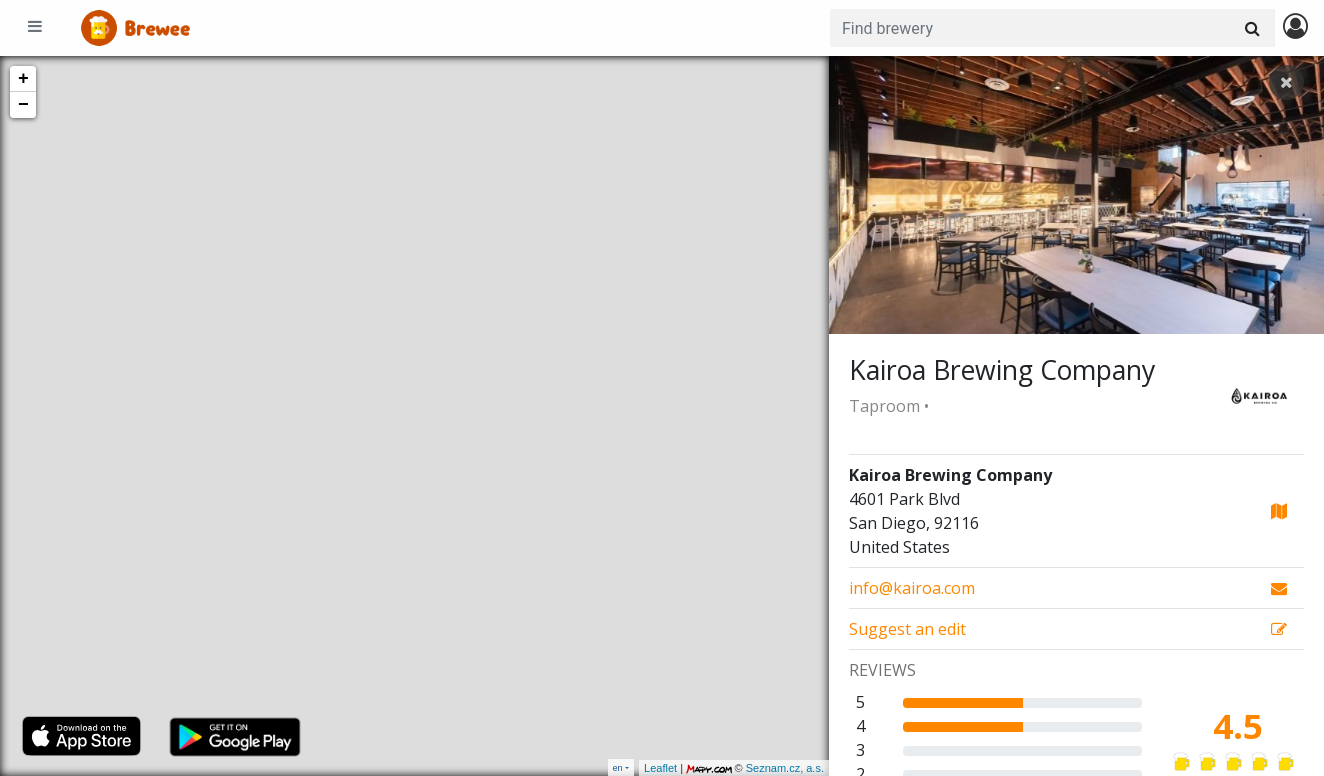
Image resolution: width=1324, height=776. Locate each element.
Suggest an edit (907, 629)
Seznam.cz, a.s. (785, 768)
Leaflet (660, 768)
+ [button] (23, 79)
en (618, 767)
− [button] (23, 105)
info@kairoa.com (912, 588)
